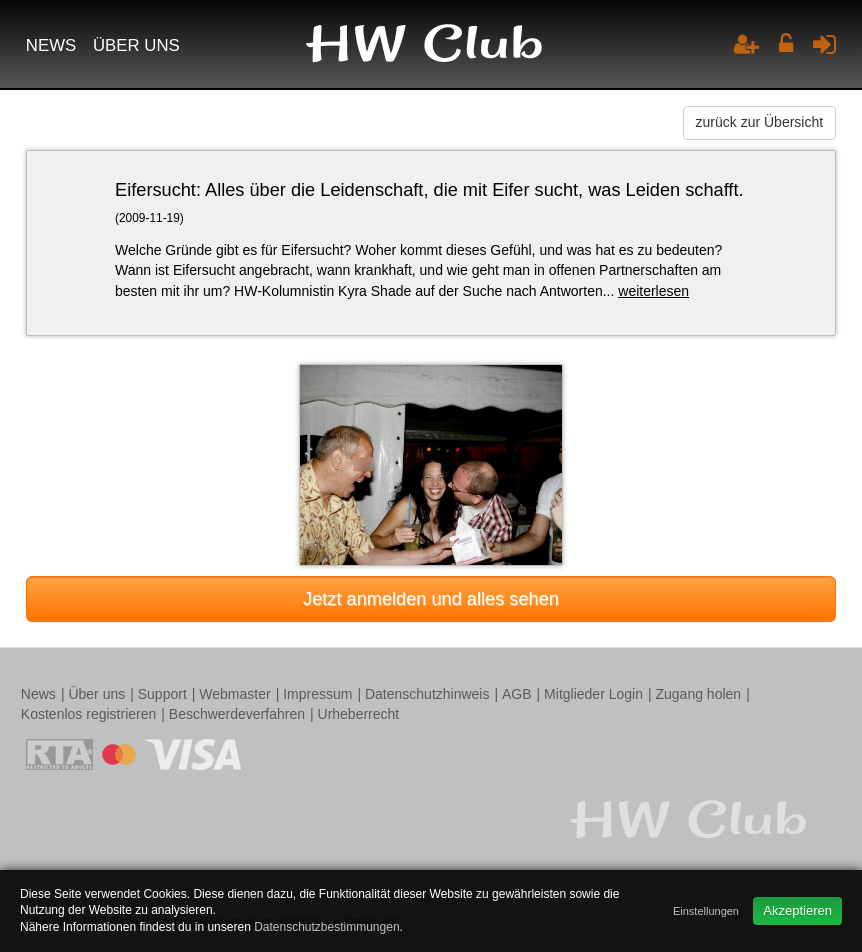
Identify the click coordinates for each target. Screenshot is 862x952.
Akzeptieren (797, 910)
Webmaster (234, 694)
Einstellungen (706, 911)
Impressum (317, 694)
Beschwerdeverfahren (237, 714)
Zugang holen (698, 694)
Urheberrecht (359, 714)
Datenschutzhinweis (427, 694)
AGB (517, 694)
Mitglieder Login (593, 694)
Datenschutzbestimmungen (326, 927)
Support (162, 694)
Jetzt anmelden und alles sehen (431, 599)
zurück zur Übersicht (760, 122)
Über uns (136, 45)
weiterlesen (653, 291)
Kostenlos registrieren (88, 714)
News (51, 45)
